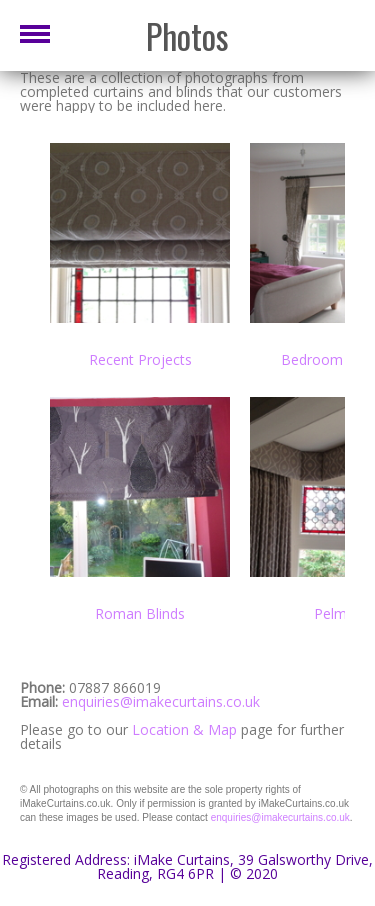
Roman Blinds (140, 613)
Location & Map (184, 729)
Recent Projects (140, 359)
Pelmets (340, 613)
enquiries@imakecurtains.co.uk (161, 701)
